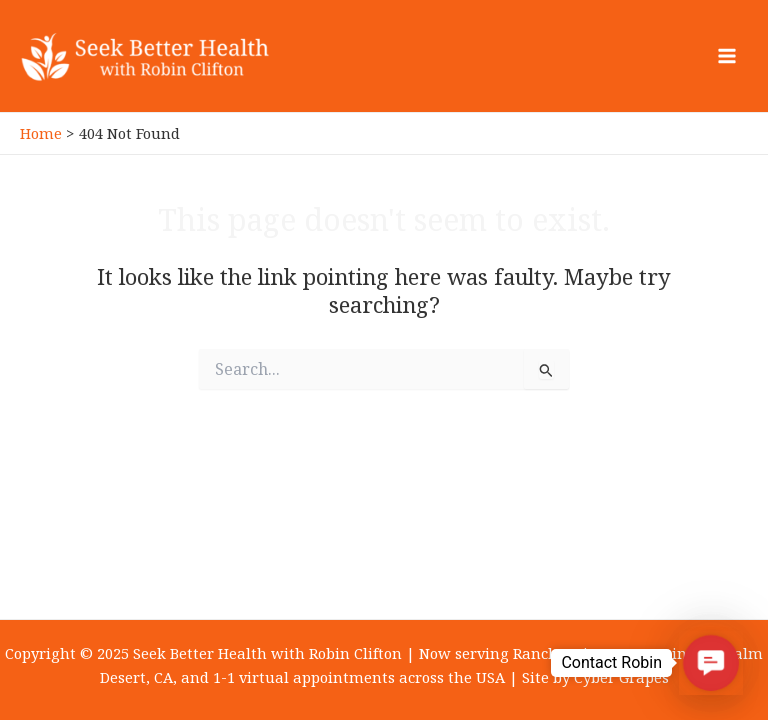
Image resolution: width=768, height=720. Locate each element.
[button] (711, 663)
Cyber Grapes (621, 677)
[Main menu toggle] (727, 56)
